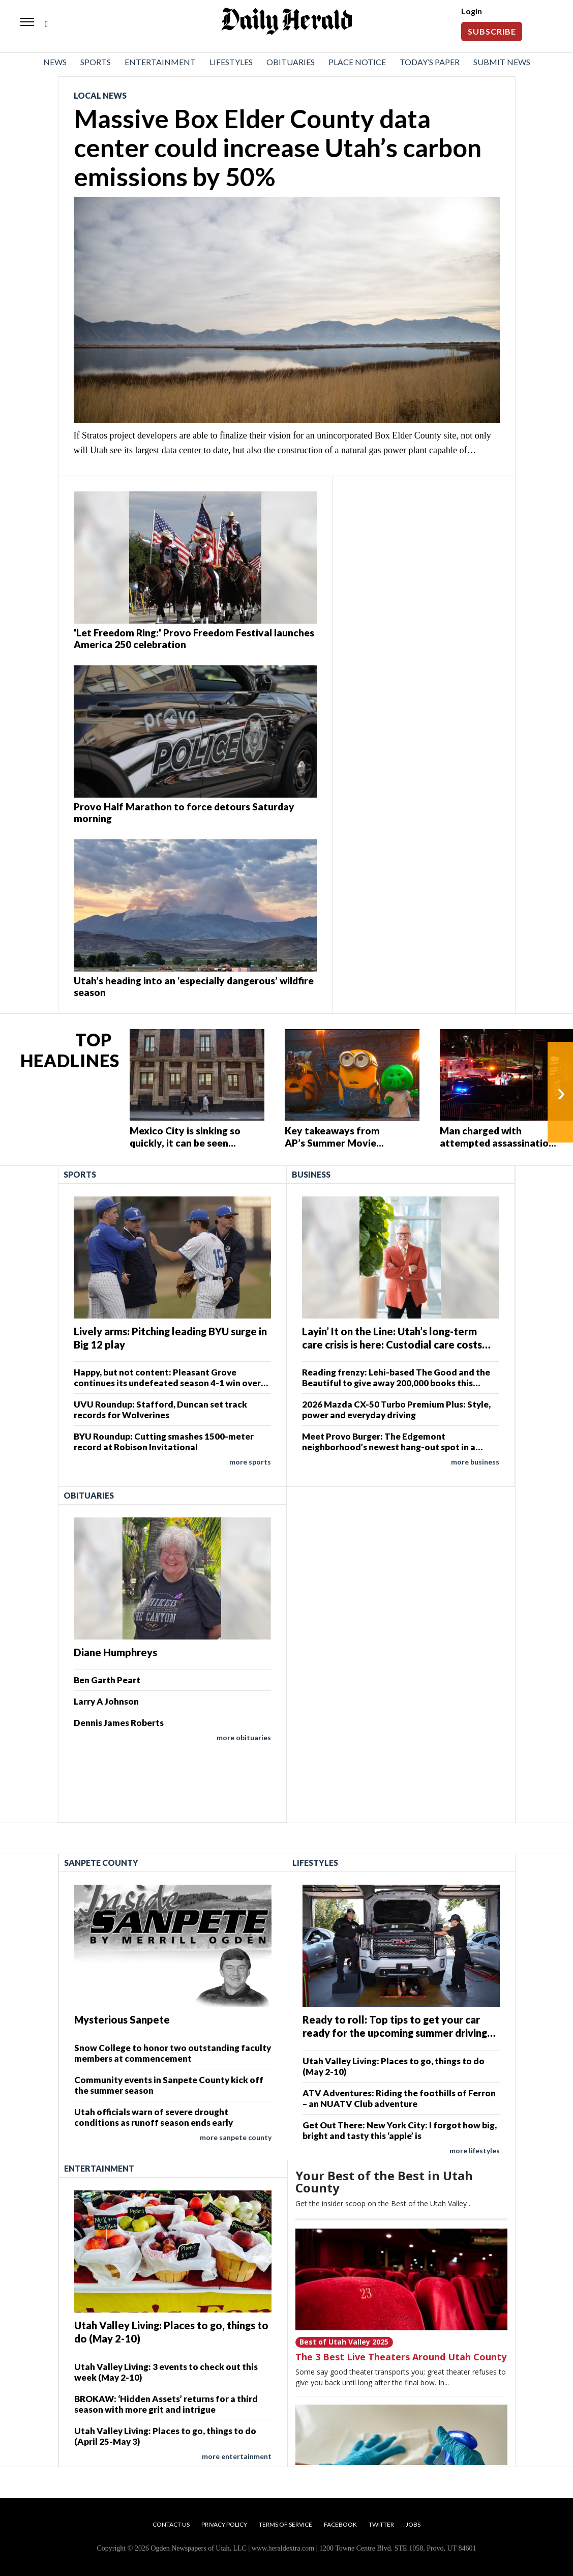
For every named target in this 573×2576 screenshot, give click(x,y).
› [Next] (561, 1092)
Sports (95, 62)
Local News (100, 95)
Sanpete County (101, 1862)
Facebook (340, 2524)
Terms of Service (285, 2524)
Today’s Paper (430, 62)
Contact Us (171, 2524)
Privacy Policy (224, 2524)
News (55, 62)
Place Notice (357, 62)
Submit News (501, 62)
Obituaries (290, 62)
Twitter (381, 2524)
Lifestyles (231, 62)
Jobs (413, 2524)
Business (311, 1174)
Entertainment (160, 62)
